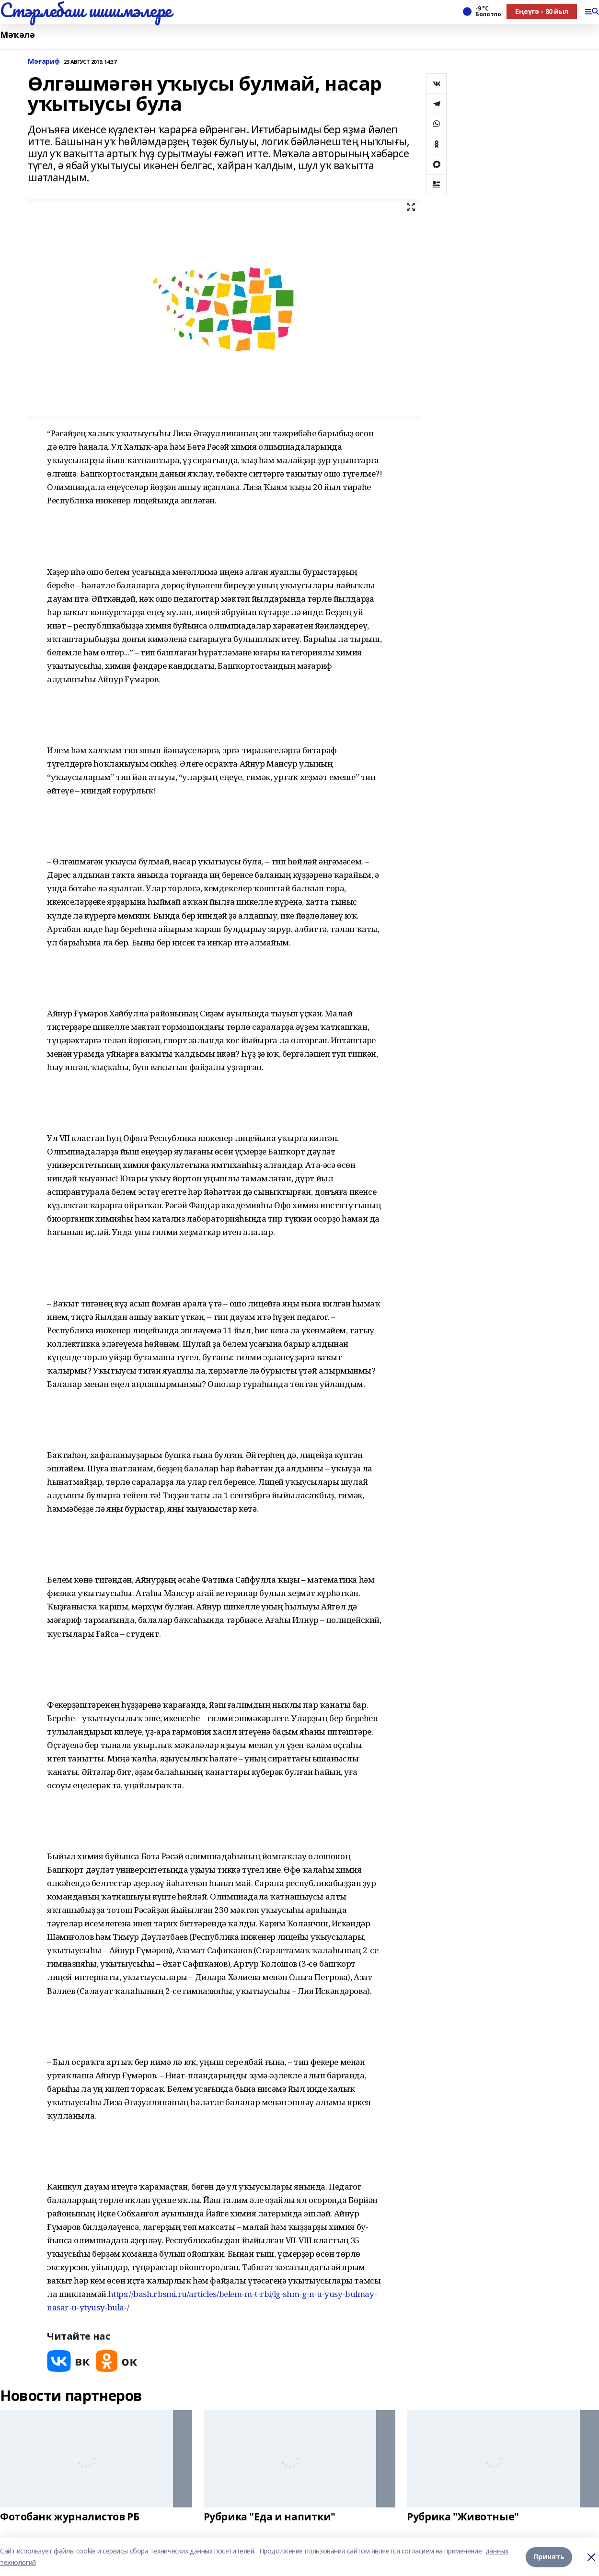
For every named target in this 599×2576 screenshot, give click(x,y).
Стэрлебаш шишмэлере (86, 10)
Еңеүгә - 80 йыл (541, 11)
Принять (548, 2556)
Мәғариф (44, 62)
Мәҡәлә (17, 35)
